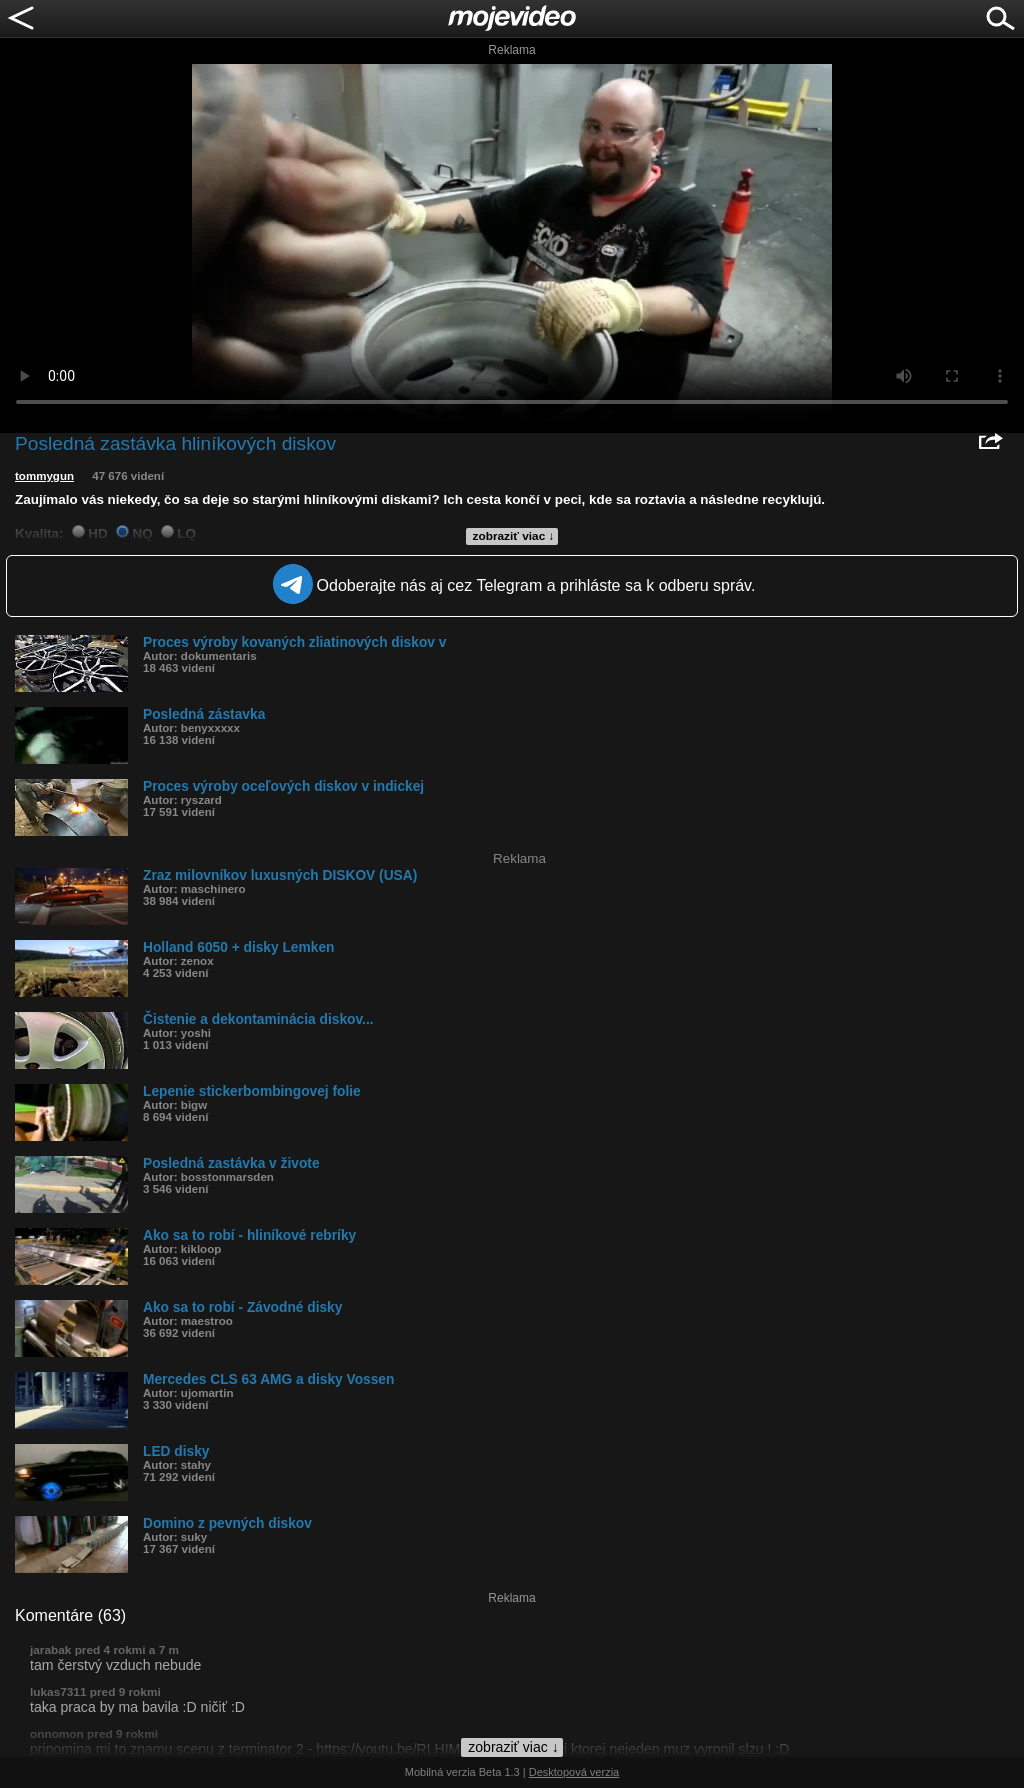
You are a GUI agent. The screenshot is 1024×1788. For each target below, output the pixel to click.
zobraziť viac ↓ (514, 536)
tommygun (44, 476)
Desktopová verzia (574, 1772)
